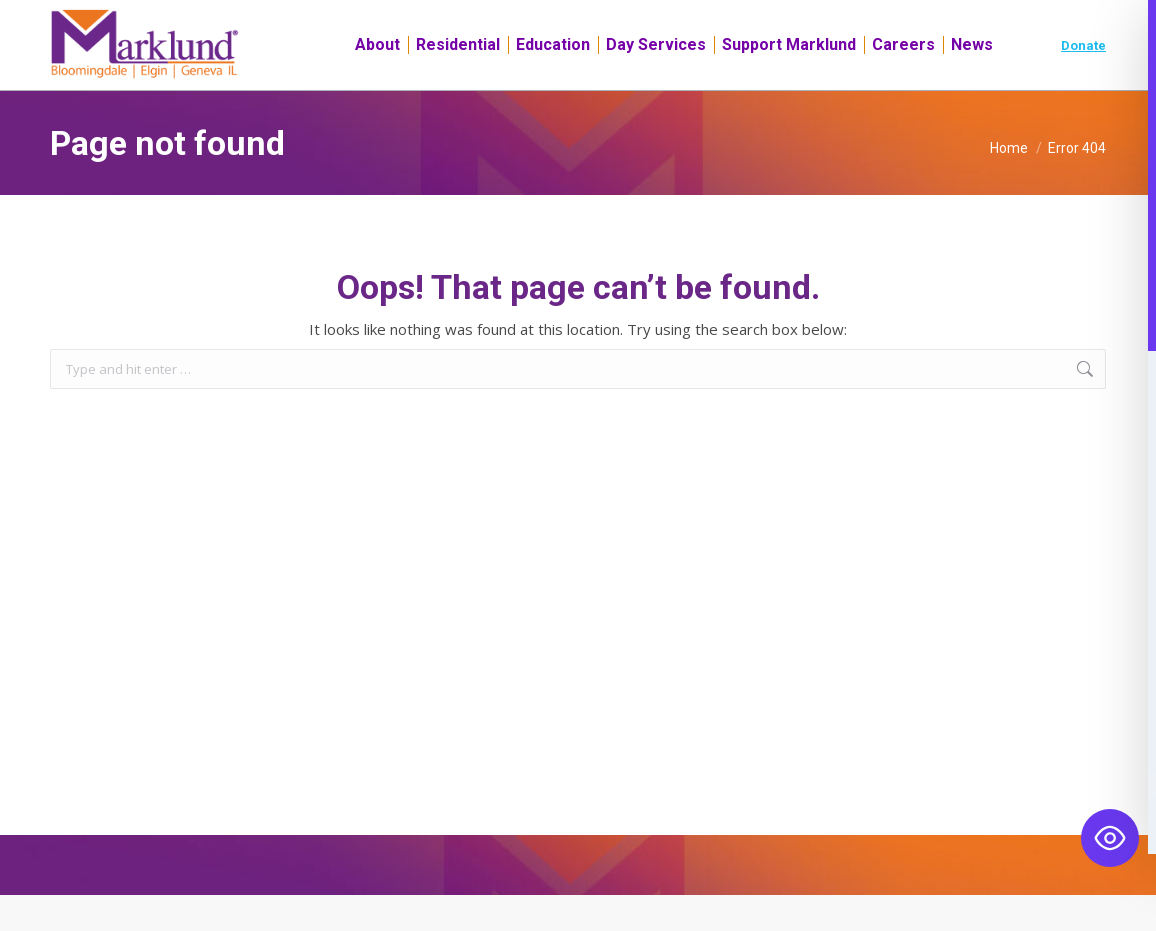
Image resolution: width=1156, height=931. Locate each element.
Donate (1083, 81)
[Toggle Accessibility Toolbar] (1110, 838)
